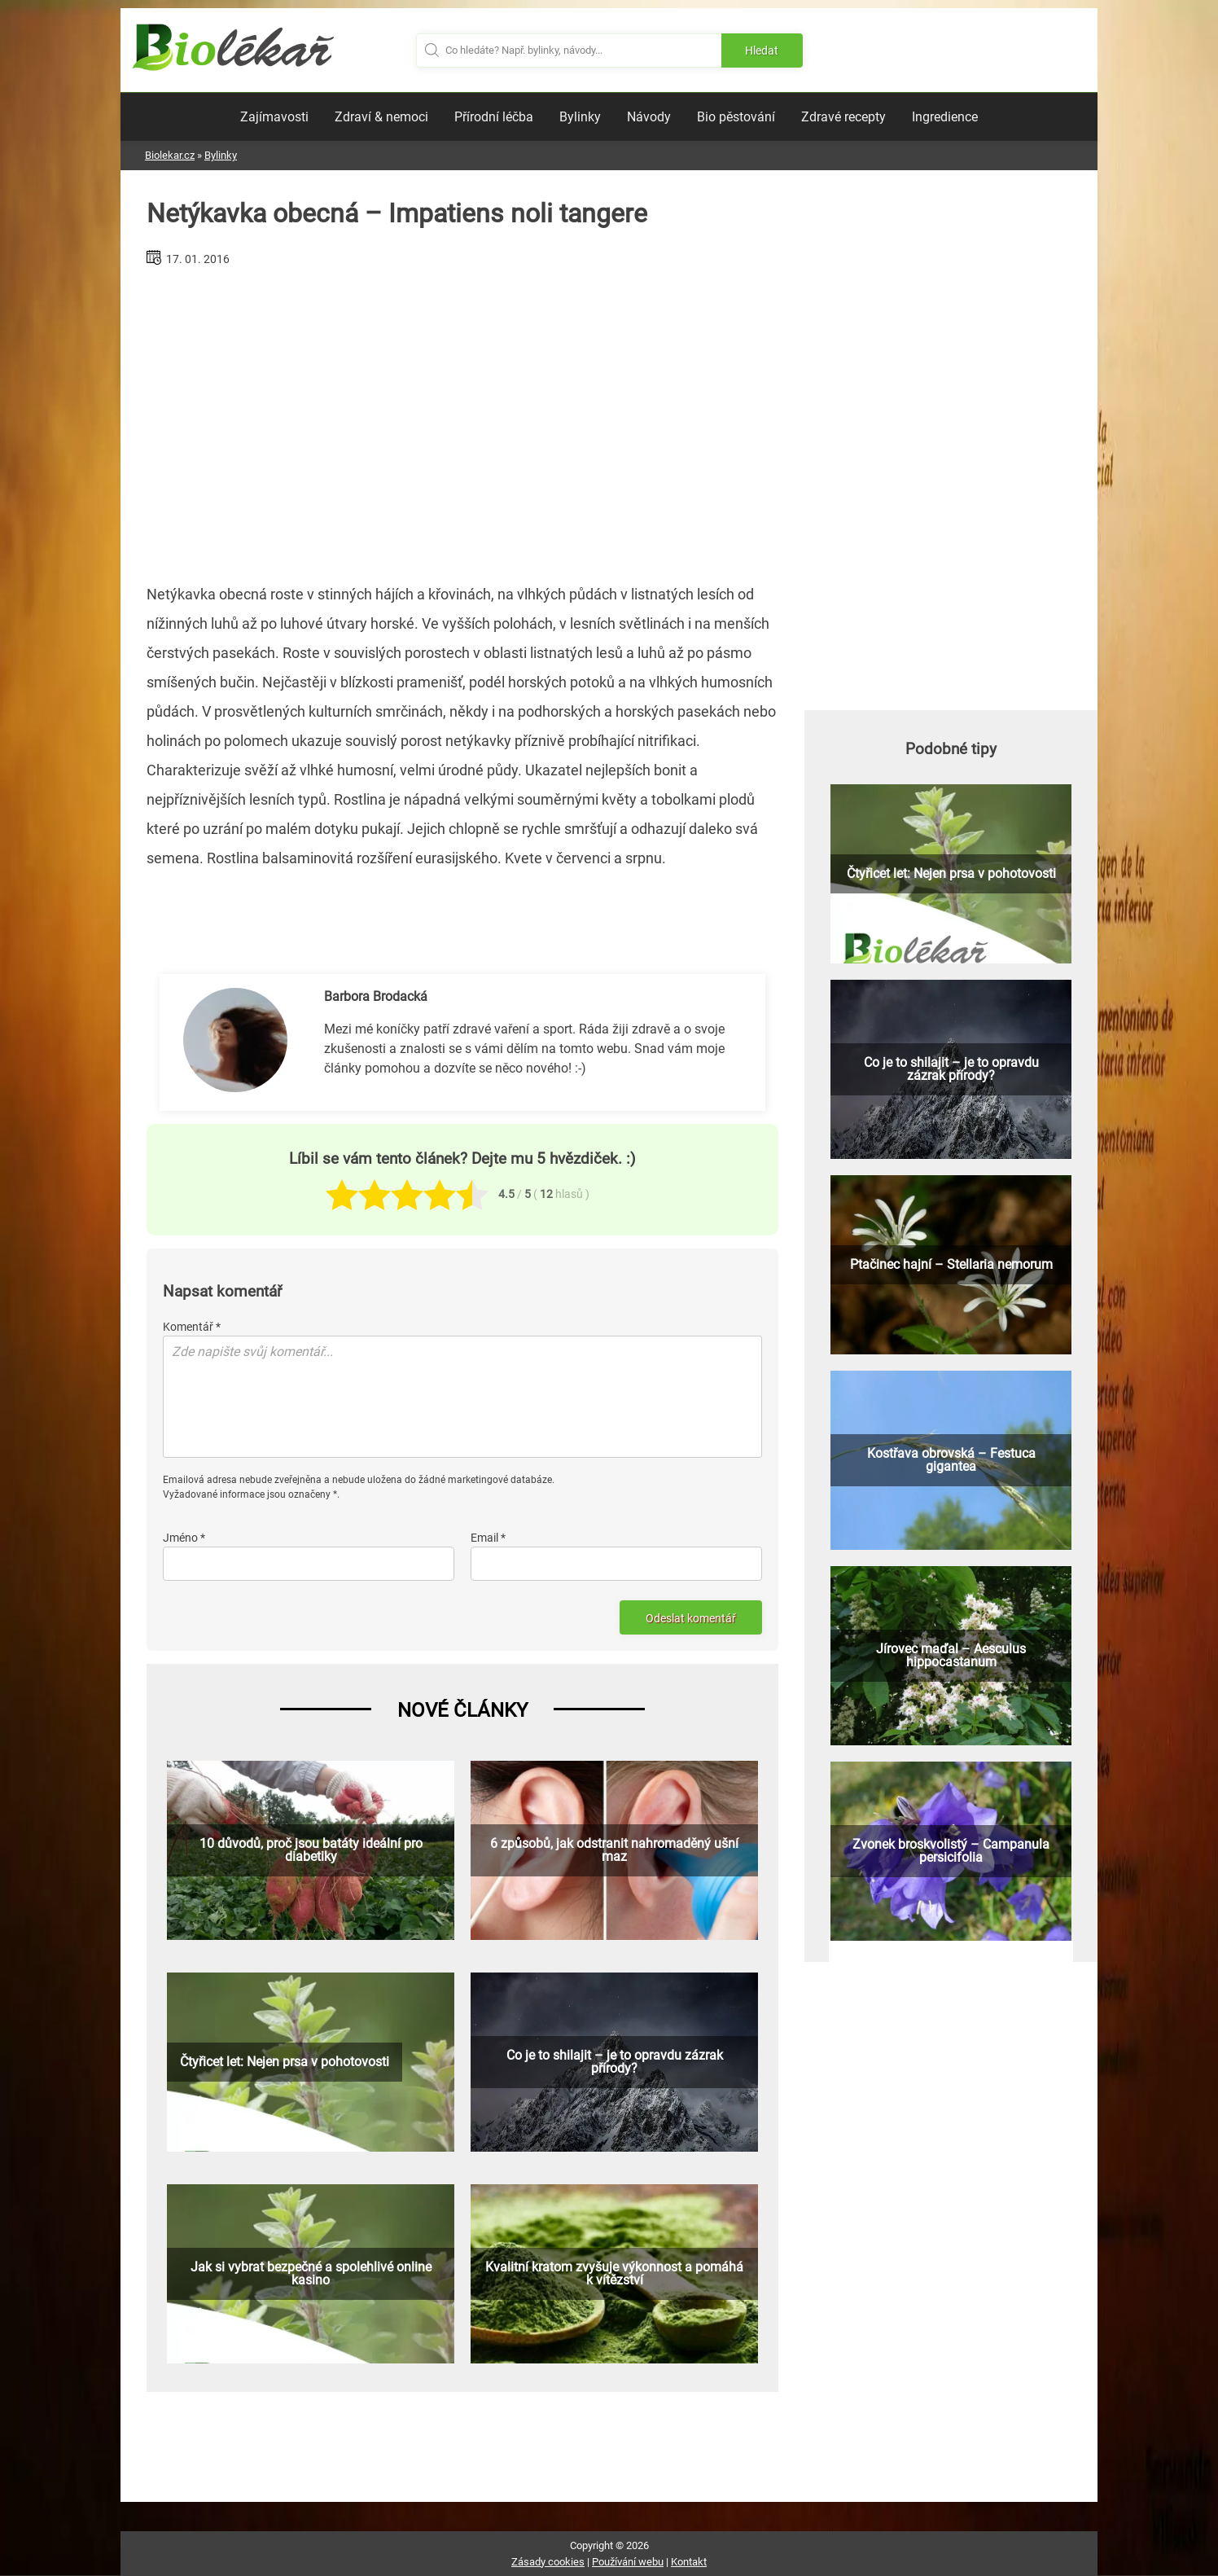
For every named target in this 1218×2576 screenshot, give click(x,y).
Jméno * (184, 1537)
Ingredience (945, 117)
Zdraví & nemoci (381, 117)
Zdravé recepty (843, 117)
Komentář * (192, 1326)
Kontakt (689, 2562)
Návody (649, 117)
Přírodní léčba (493, 117)
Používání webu (628, 2562)
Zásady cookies (548, 2562)
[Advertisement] (462, 418)
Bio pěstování (736, 117)
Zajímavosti (274, 117)
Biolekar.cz (170, 155)
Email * (488, 1537)
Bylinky (580, 117)
